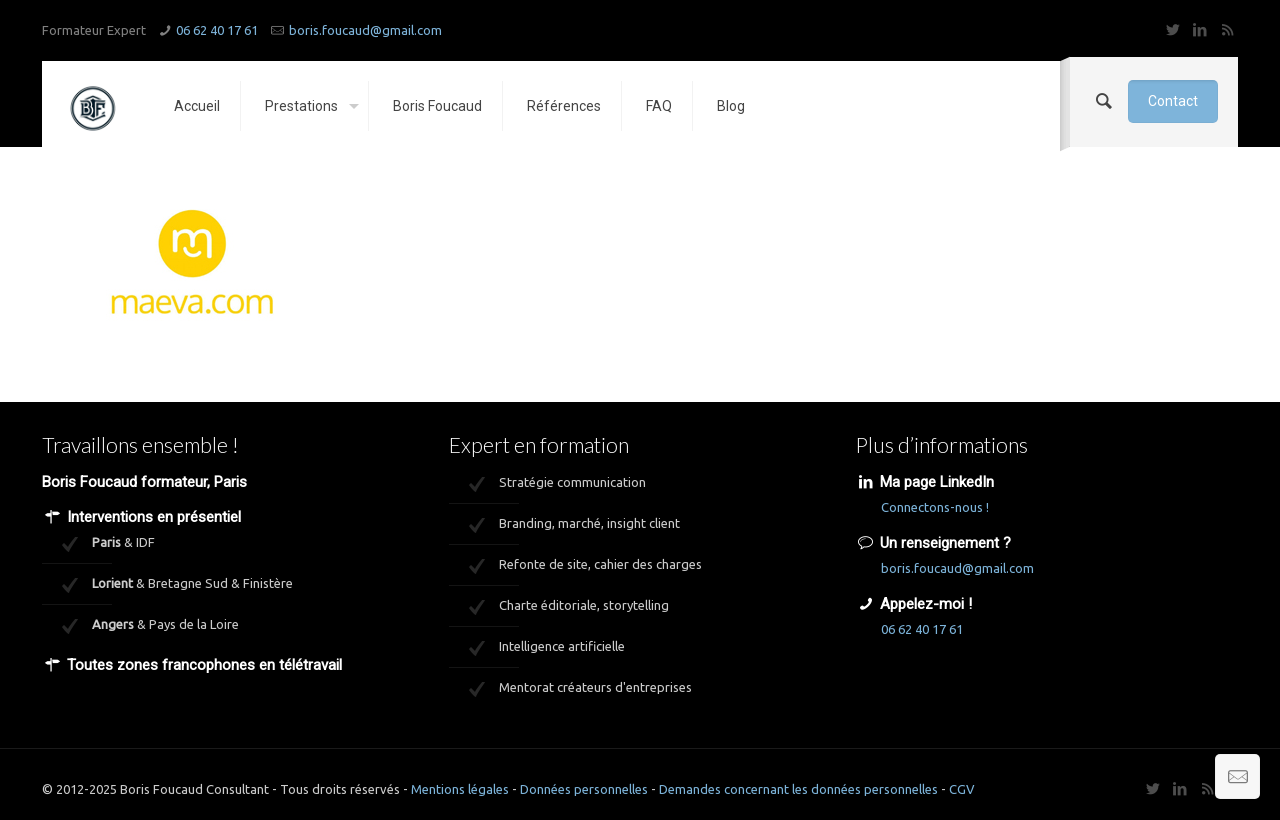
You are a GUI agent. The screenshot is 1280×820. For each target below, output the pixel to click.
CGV (962, 789)
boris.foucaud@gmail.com (365, 30)
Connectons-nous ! (935, 507)
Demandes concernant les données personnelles (798, 789)
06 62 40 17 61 (217, 30)
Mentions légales (460, 789)
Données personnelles (584, 789)
